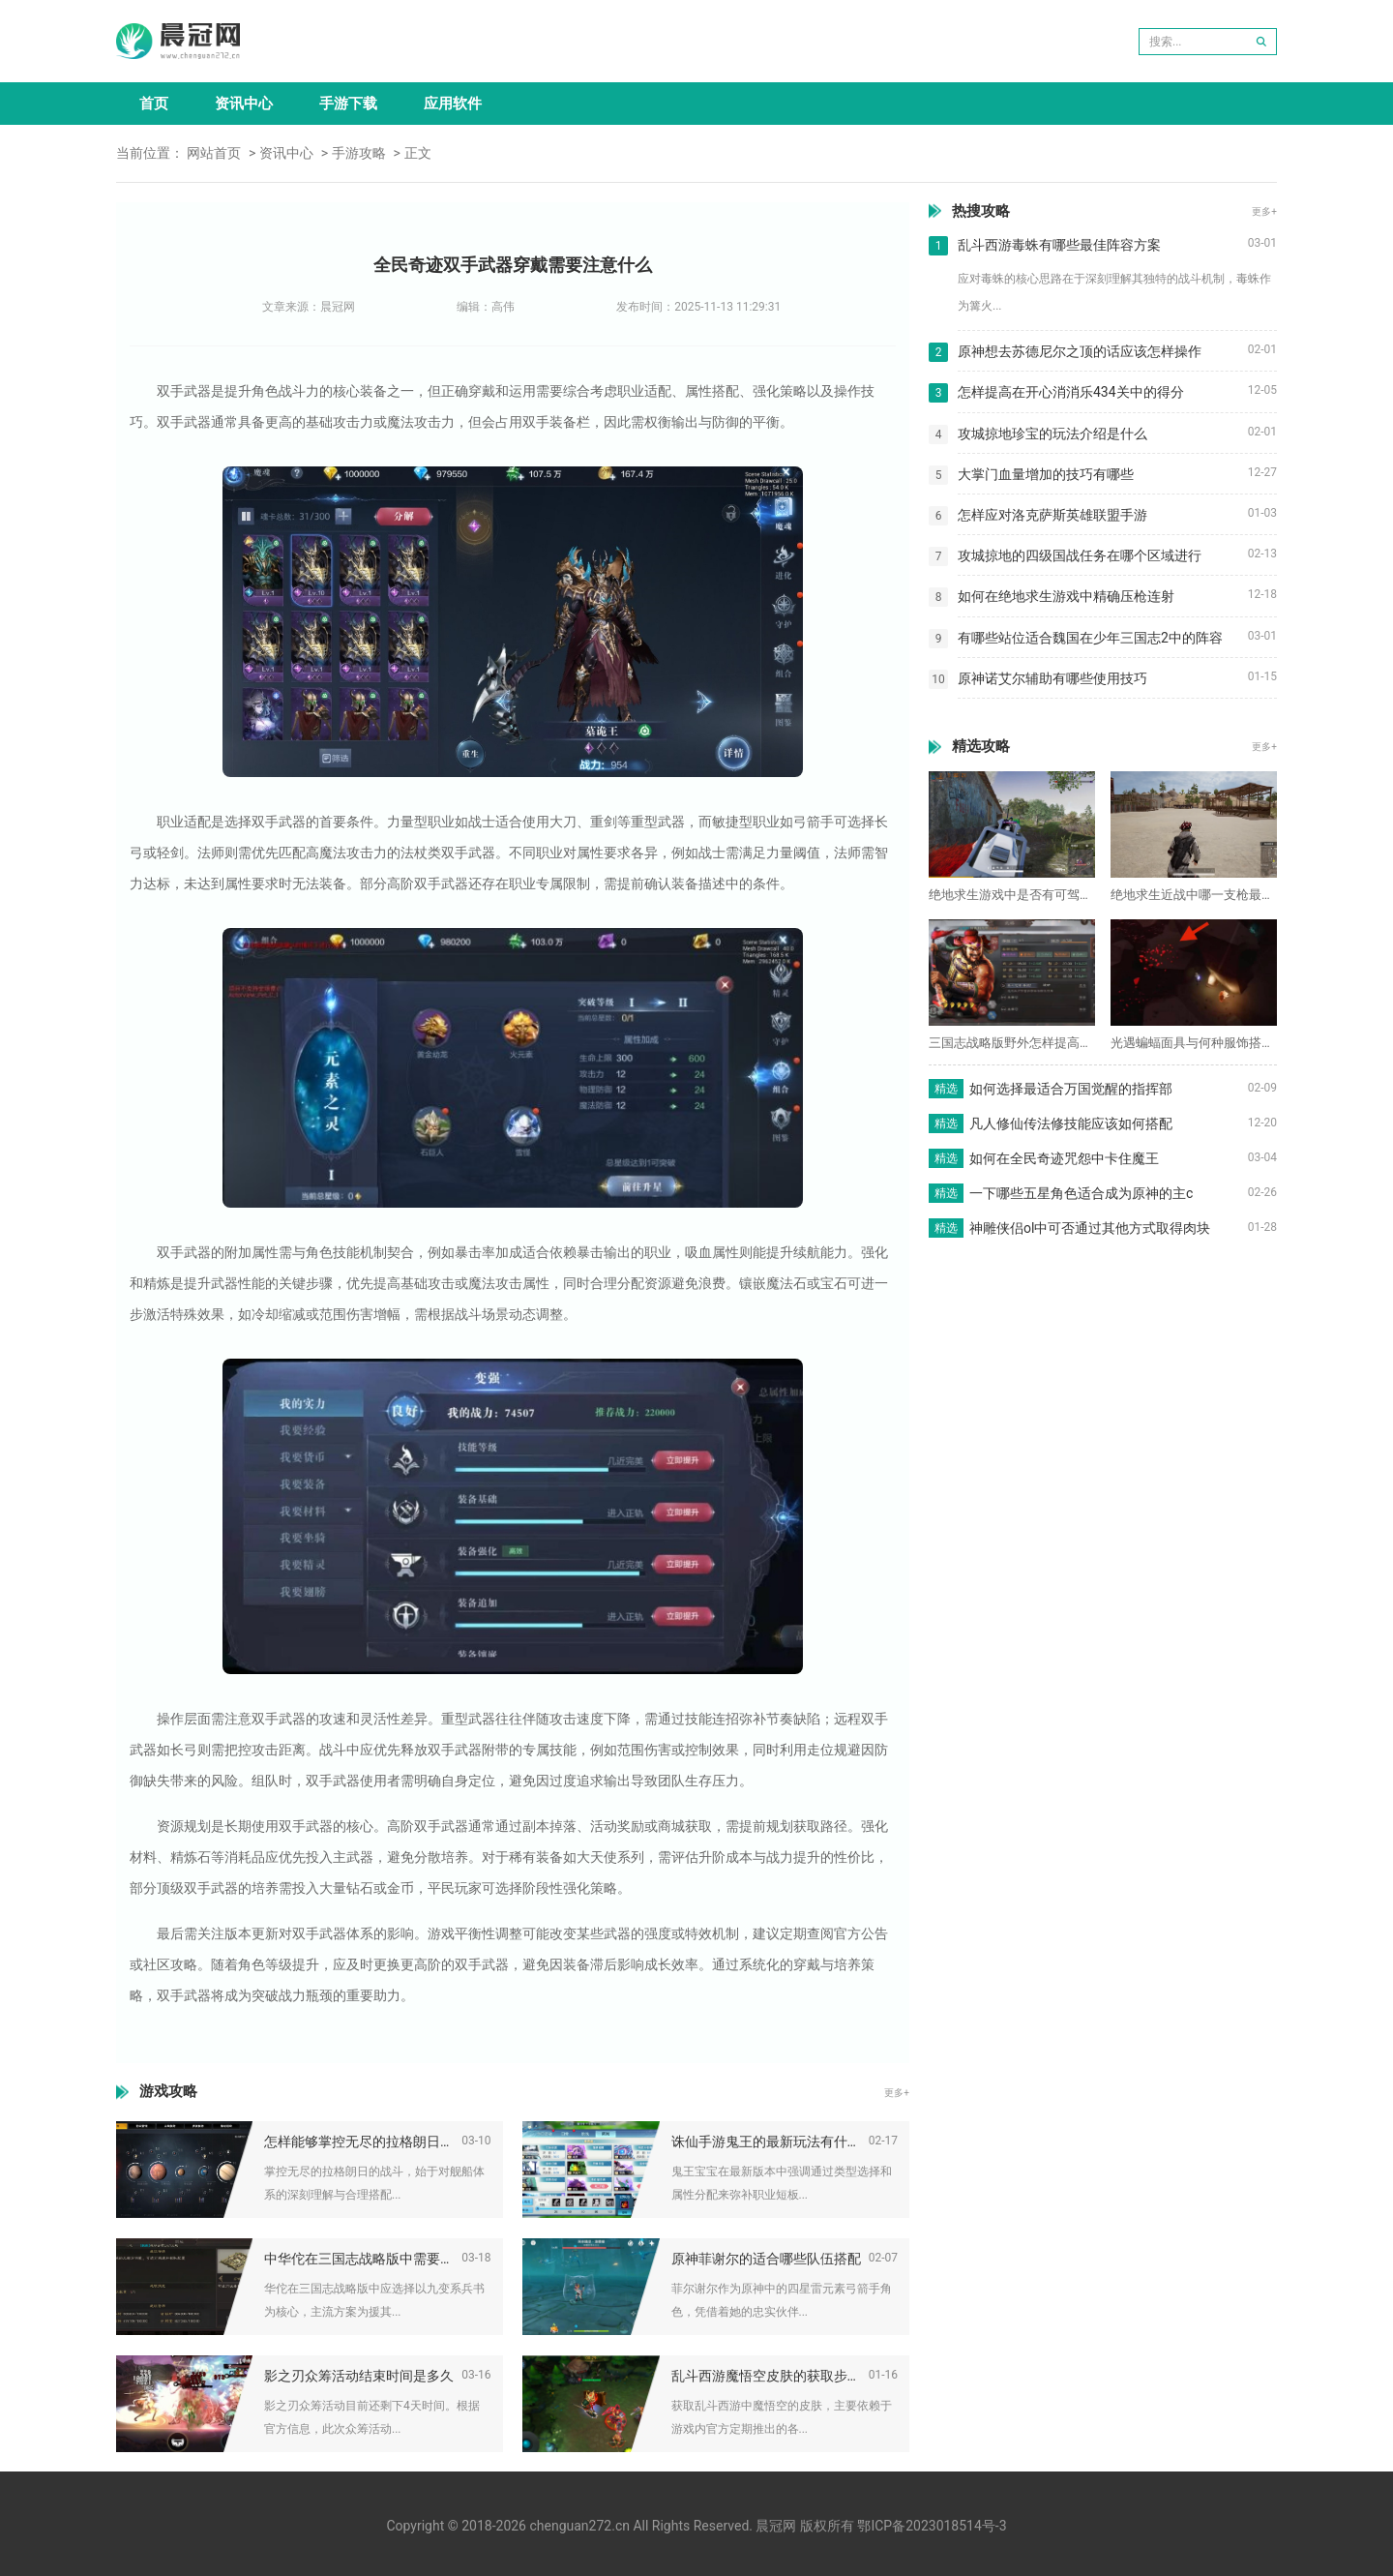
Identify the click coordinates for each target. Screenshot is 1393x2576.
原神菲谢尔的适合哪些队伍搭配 (766, 2258)
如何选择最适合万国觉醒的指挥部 (1070, 1088)
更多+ (896, 2092)
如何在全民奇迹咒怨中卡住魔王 (1064, 1158)
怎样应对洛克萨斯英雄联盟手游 (1052, 515)
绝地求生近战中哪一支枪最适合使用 (1194, 894)
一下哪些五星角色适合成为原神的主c (1081, 1193)
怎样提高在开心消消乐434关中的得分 (1071, 392)
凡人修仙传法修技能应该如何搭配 (1070, 1123)
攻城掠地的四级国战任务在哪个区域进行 (1079, 555)
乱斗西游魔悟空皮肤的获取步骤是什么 (770, 2375)
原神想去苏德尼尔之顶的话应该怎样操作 (1079, 351)
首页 (153, 103)
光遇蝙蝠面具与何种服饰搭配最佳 (1194, 1042)
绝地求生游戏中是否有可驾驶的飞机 (1012, 894)
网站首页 (214, 153)
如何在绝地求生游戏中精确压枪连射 (1066, 596)
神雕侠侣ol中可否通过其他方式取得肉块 (1089, 1228)
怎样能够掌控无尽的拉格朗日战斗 (362, 2141)
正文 (417, 153)
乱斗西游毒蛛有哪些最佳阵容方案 (1059, 245)
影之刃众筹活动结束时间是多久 (359, 2375)
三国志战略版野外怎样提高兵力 (1012, 1042)
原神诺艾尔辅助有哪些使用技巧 (1052, 678)
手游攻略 (359, 153)
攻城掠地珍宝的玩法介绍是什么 (1052, 433)
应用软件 (453, 103)
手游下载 (348, 103)
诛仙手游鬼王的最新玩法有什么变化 (770, 2141)
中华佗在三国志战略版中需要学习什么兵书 (362, 2258)
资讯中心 (244, 103)
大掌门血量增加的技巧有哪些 (1046, 474)
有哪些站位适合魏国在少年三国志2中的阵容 (1090, 637)
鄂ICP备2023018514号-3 (931, 2525)
